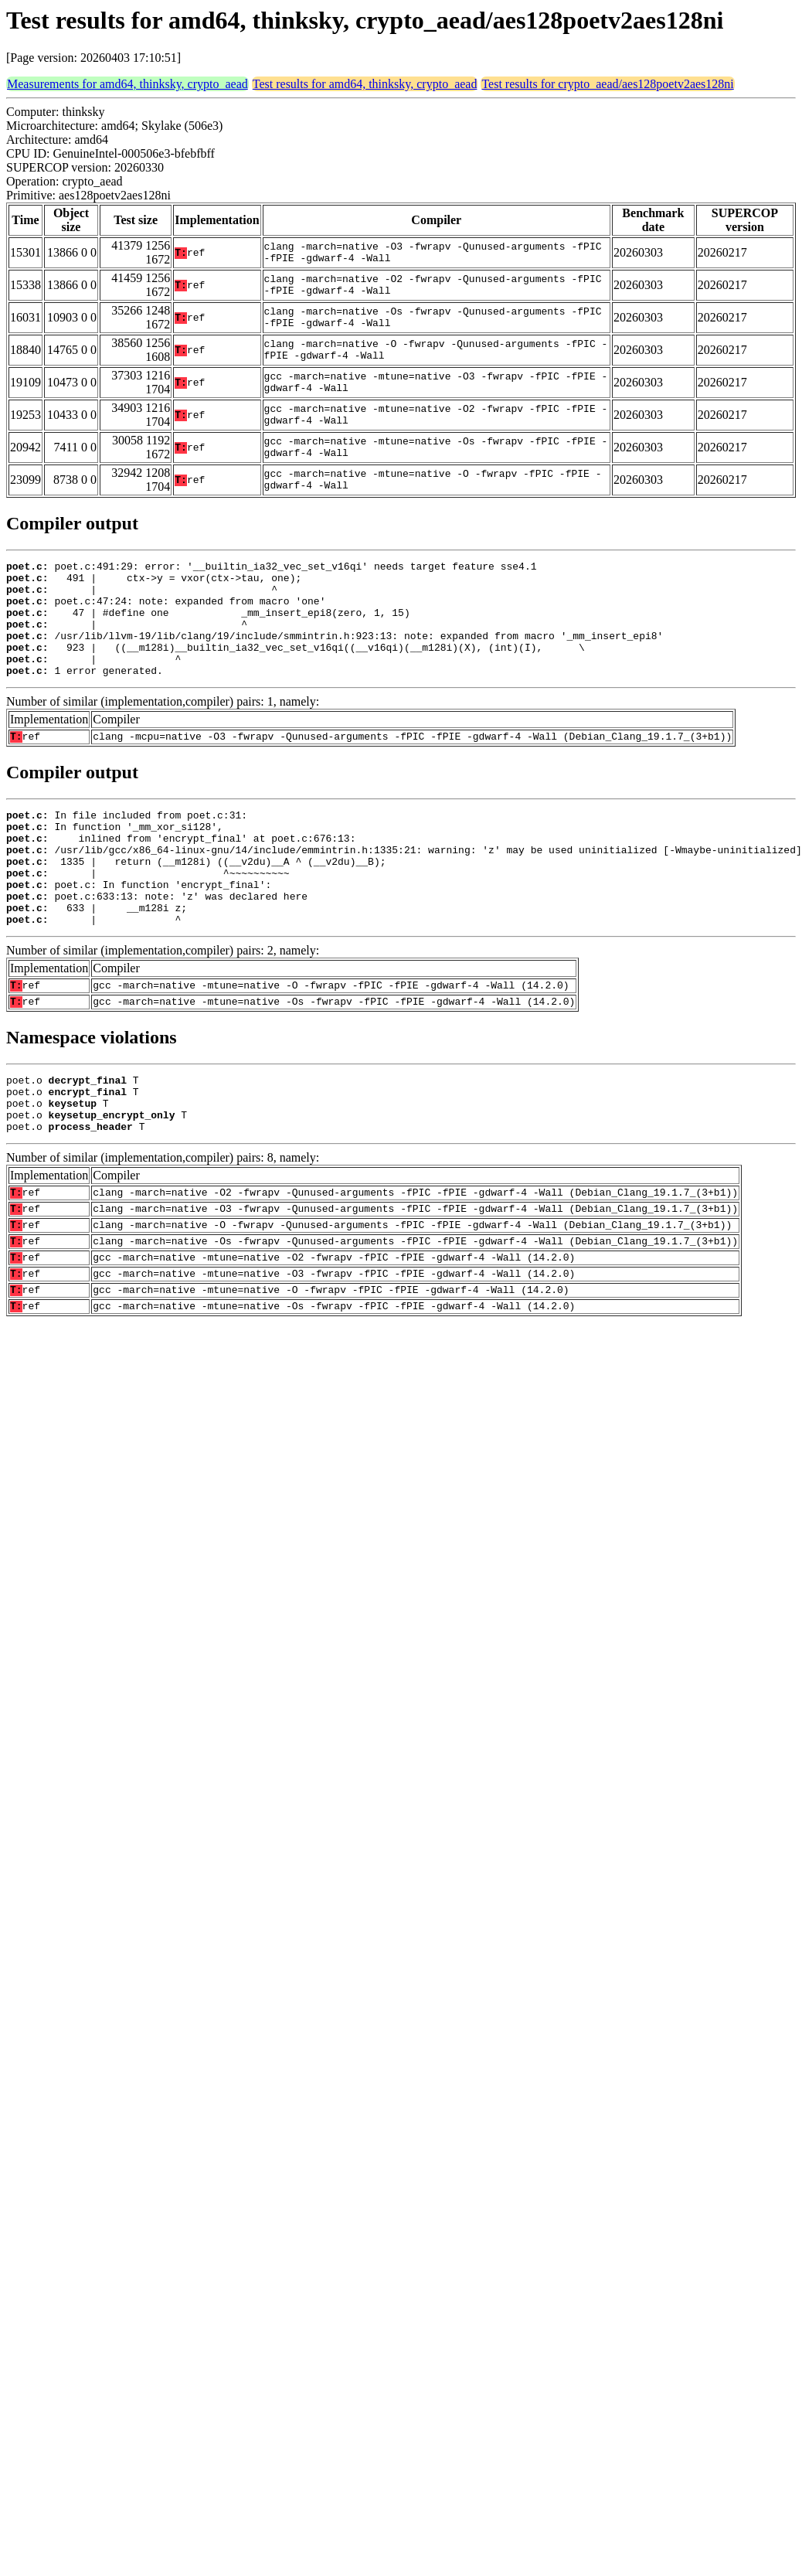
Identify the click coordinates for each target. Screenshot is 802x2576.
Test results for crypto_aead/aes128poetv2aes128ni (607, 83)
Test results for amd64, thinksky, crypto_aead (365, 83)
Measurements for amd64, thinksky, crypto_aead (127, 83)
